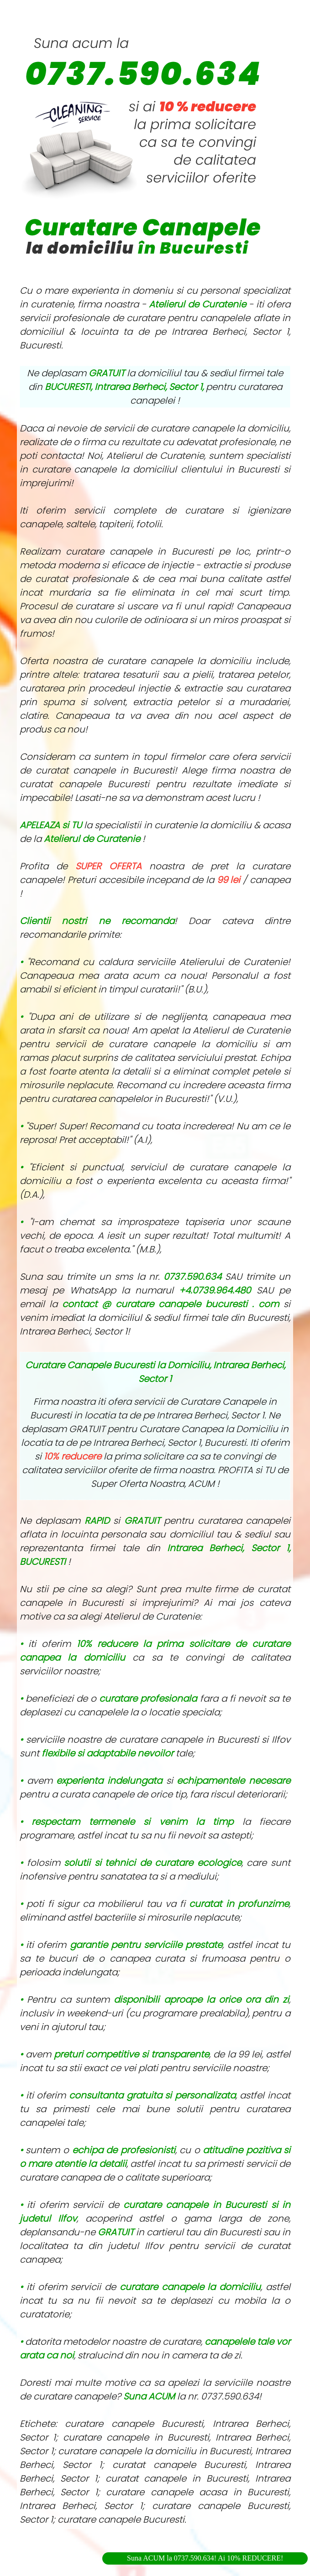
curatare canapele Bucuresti (121, 2519)
